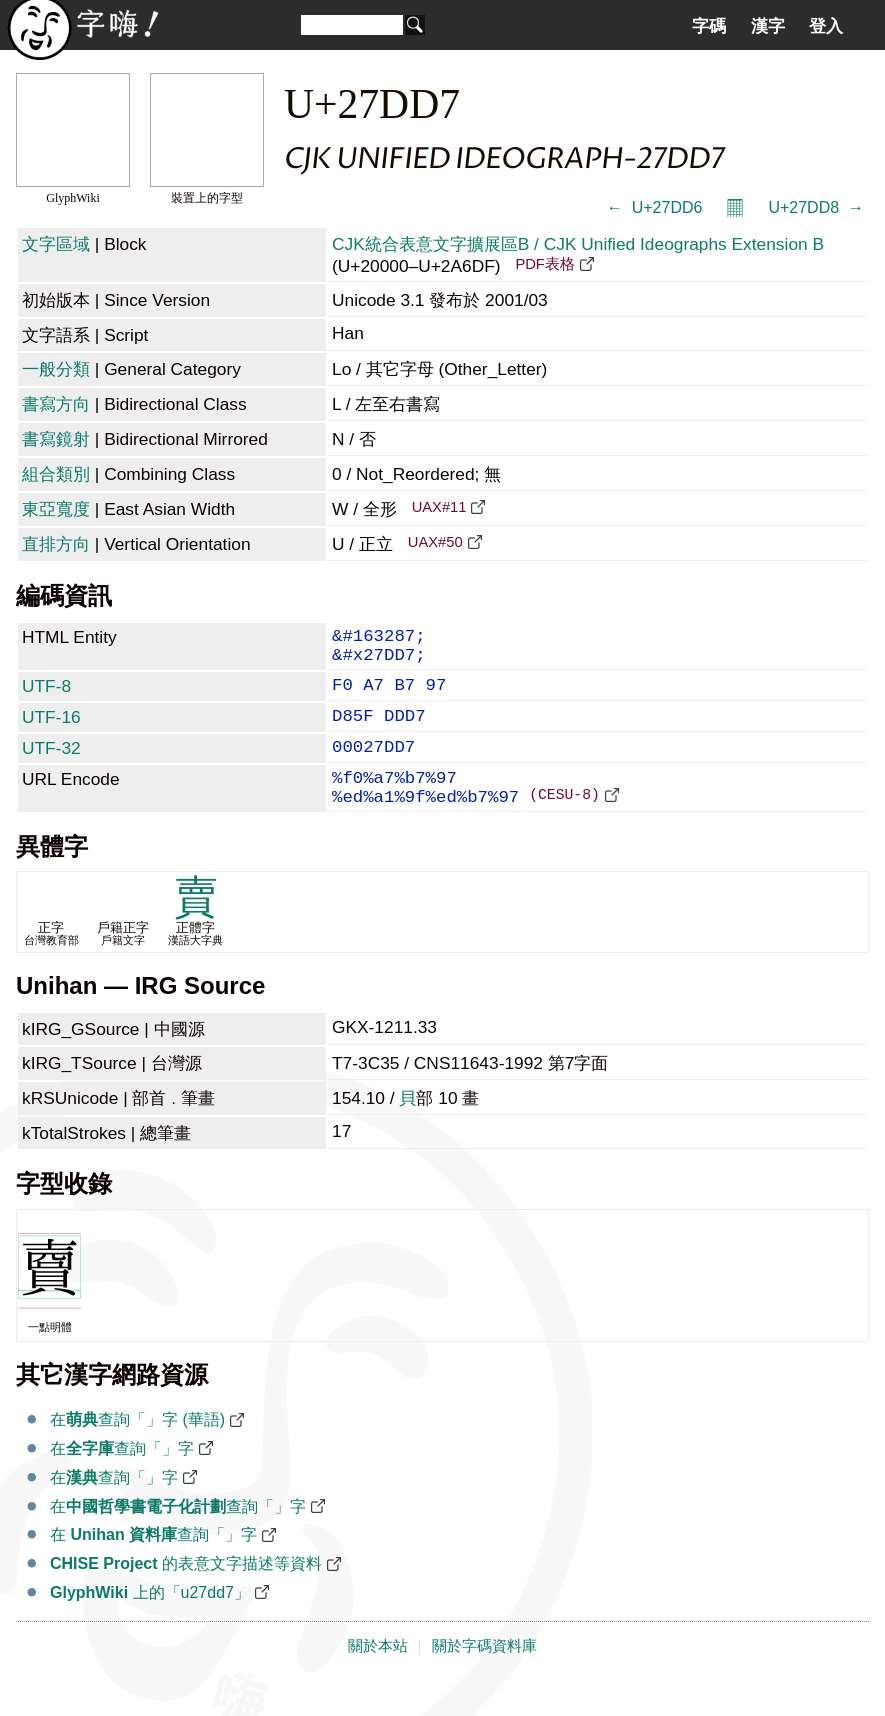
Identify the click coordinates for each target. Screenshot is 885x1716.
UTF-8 (46, 696)
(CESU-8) (564, 825)
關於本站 (378, 1678)
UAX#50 (435, 542)
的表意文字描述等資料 (186, 1595)
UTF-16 (51, 731)
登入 (826, 26)
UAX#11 (439, 507)
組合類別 (56, 474)
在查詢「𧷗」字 (122, 1480)
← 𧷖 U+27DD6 (655, 207)
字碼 (709, 26)
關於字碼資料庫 (484, 1678)
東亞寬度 (56, 509)
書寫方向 (56, 404)
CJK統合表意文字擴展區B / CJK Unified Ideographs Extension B (578, 244)
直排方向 (56, 544)
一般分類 (56, 369)
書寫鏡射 (56, 439)
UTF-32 (51, 766)
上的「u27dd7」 (150, 1624)
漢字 (768, 26)
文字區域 (56, 244)
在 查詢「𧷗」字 (153, 1566)
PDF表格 (544, 264)
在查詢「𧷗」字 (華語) (137, 1451)
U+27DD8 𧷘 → (816, 207)
